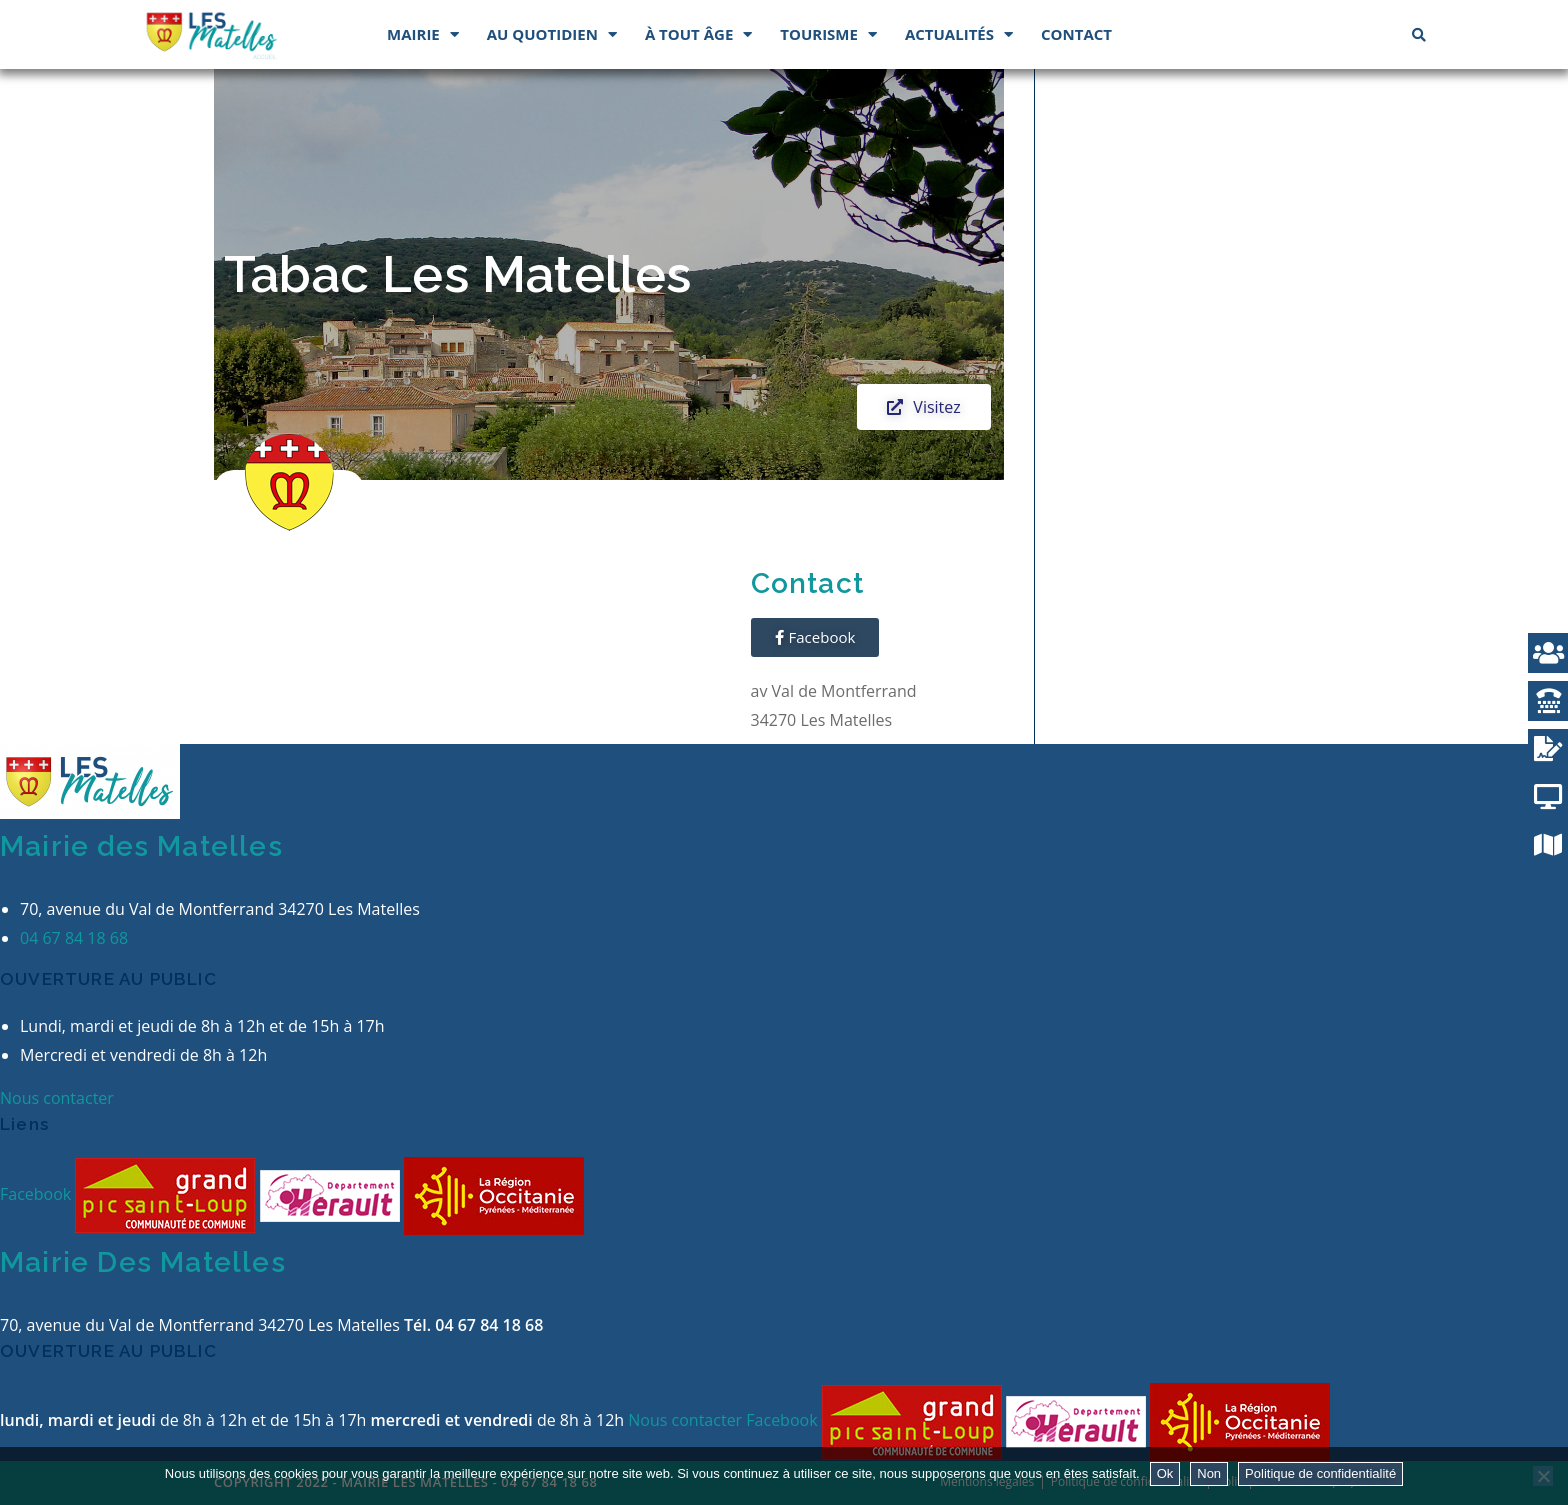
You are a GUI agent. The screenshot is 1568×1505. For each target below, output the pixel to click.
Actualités (959, 34)
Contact (1076, 34)
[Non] (1543, 1476)
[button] (923, 407)
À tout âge (698, 34)
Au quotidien (552, 34)
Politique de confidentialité (1320, 1473)
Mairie (423, 34)
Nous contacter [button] (57, 1098)
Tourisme (828, 34)
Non (1209, 1473)
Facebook (37, 1194)
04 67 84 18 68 (74, 938)
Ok (1165, 1473)
